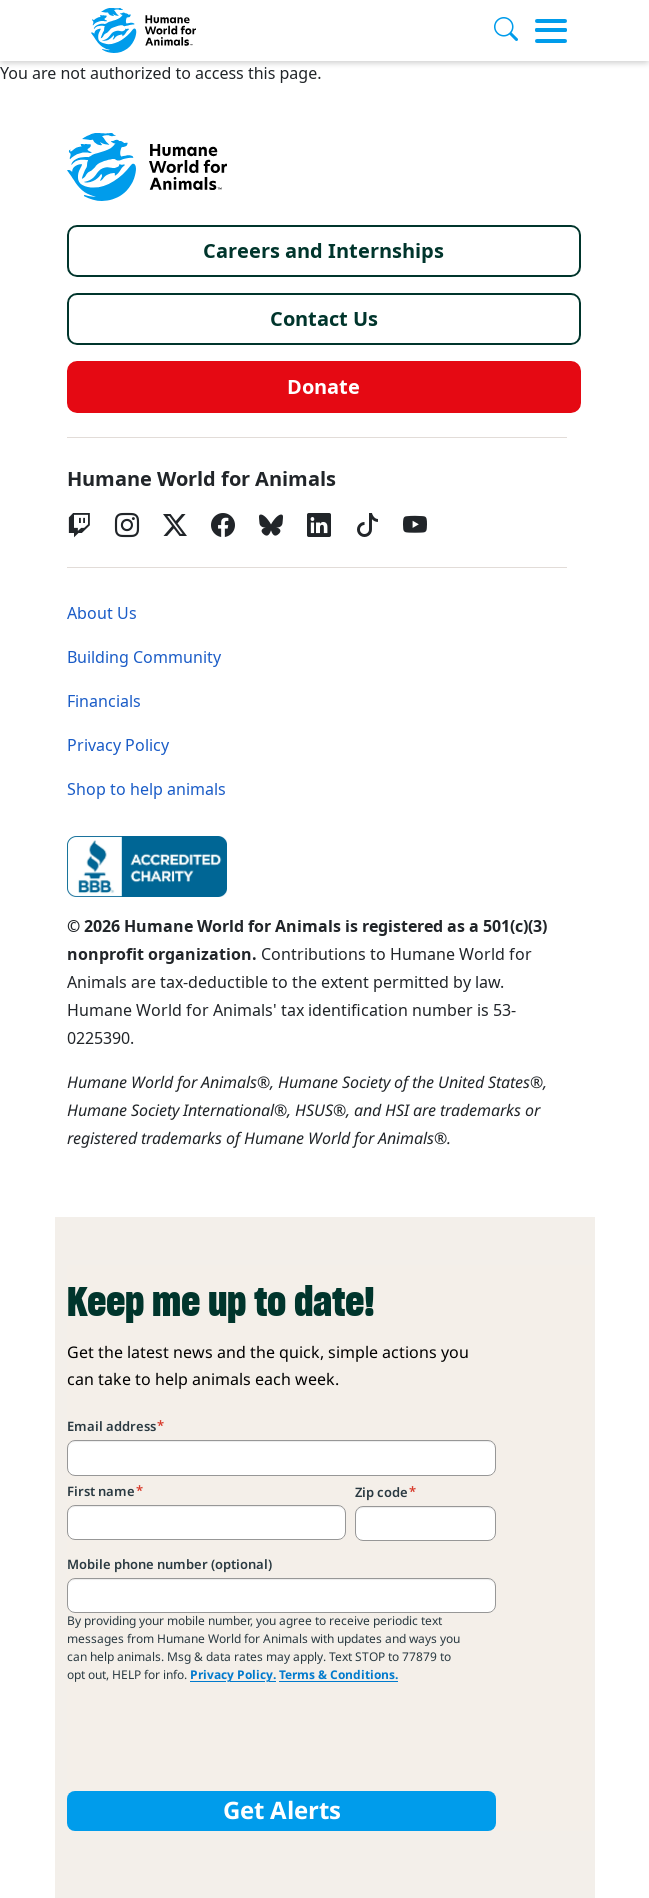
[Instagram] (127, 525)
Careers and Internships (323, 251)
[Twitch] (79, 525)
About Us (102, 613)
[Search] (514, 31)
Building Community (144, 657)
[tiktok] (367, 525)
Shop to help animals (146, 789)
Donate (323, 387)
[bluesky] (271, 525)
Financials (104, 701)
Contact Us (324, 319)
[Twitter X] (175, 525)
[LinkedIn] (319, 525)
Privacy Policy (118, 745)
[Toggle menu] (551, 31)
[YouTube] (415, 525)
